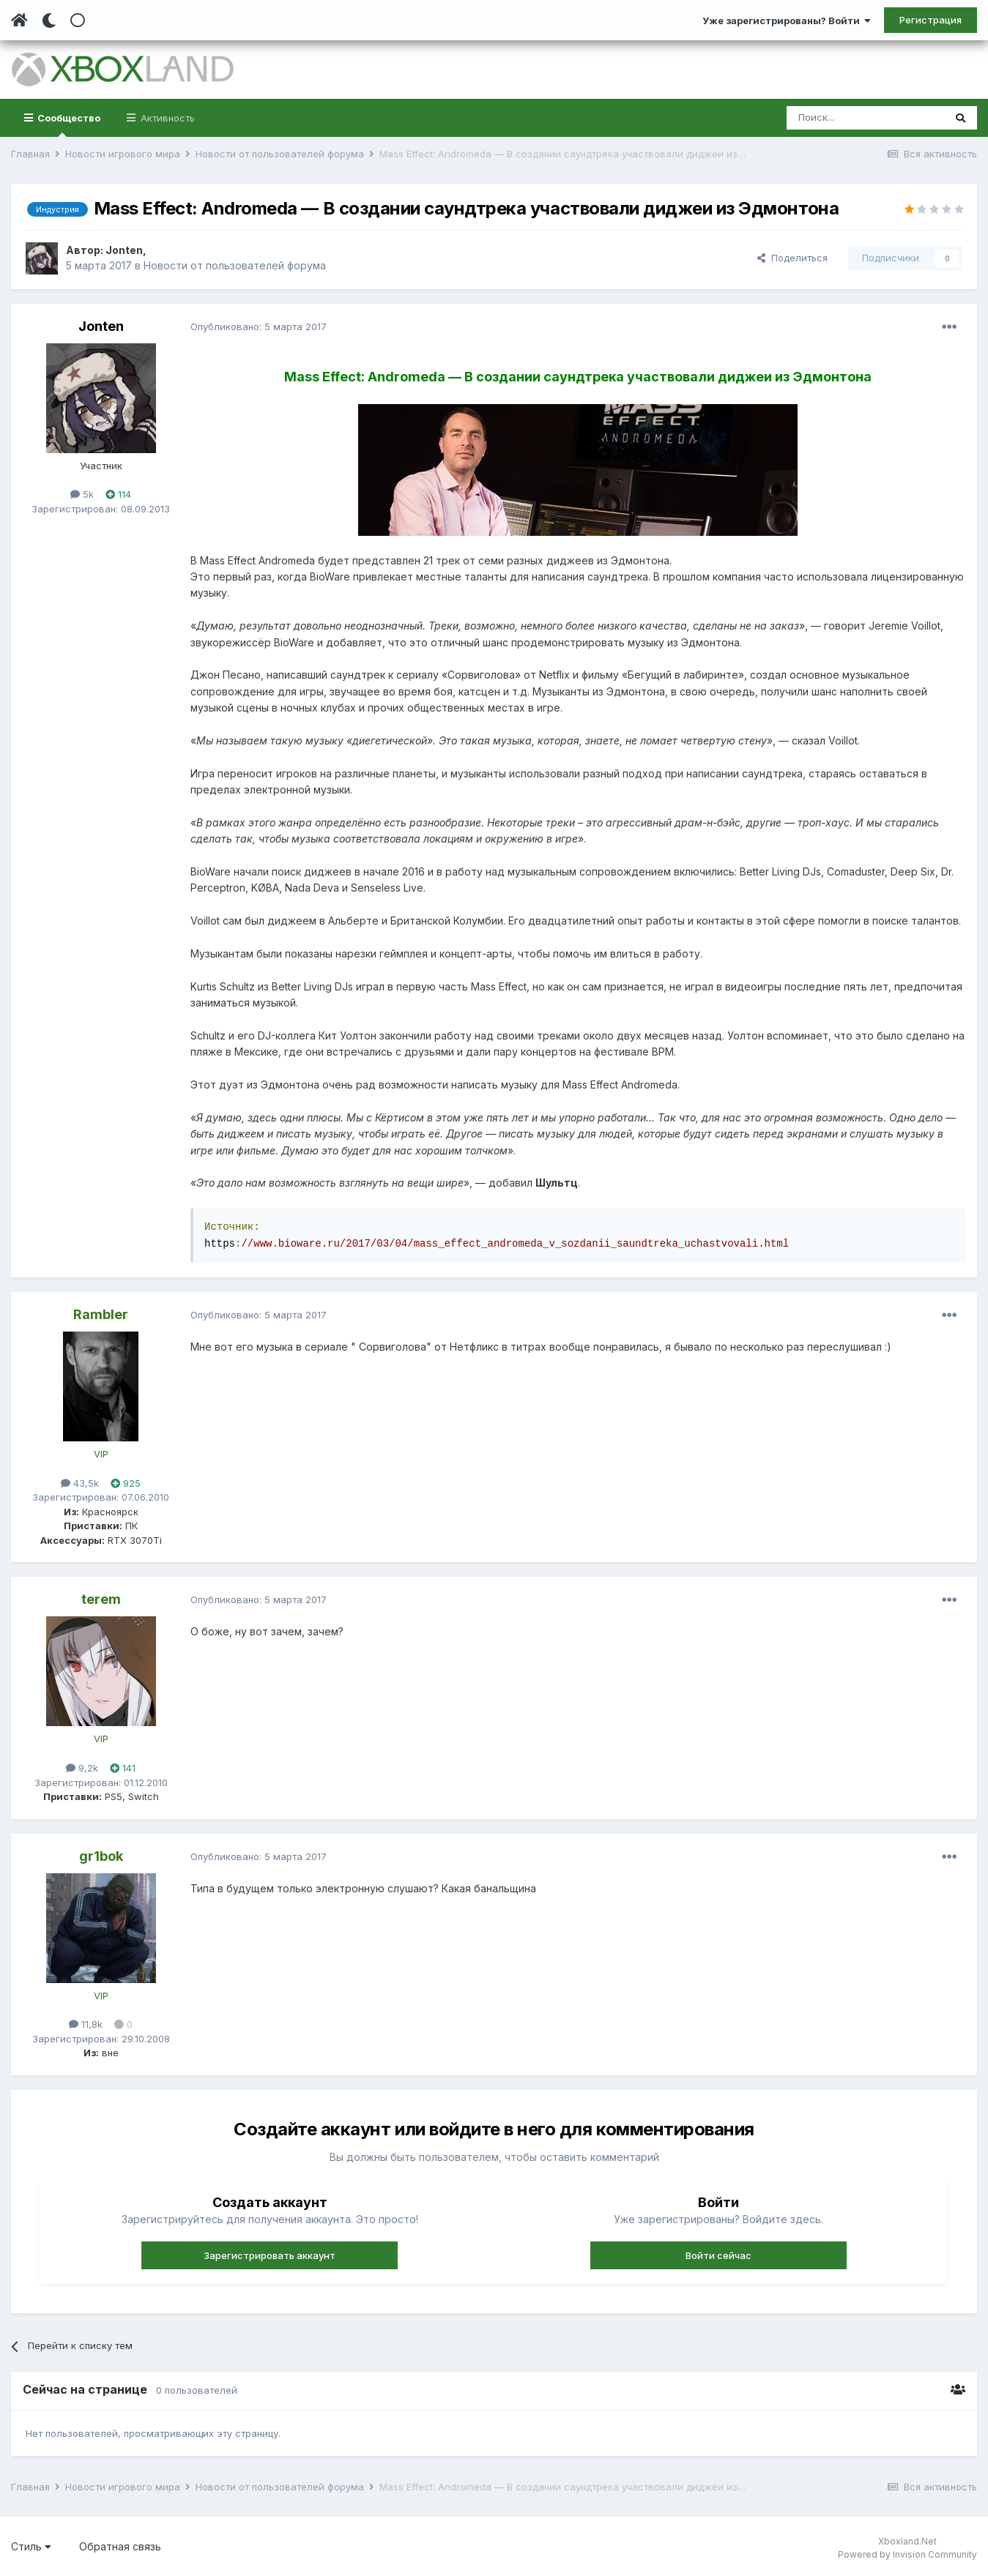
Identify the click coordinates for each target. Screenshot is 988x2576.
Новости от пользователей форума (235, 265)
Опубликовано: (258, 326)
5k (82, 494)
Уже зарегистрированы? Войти (786, 20)
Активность (166, 118)
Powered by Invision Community (907, 2554)
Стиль (31, 2546)
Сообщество (67, 124)
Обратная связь (120, 2546)
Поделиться (792, 258)
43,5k (80, 1483)
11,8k (86, 2024)
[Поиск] (865, 118)
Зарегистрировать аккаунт (269, 2255)
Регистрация (930, 20)
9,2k (82, 1768)
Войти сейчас (718, 2255)
